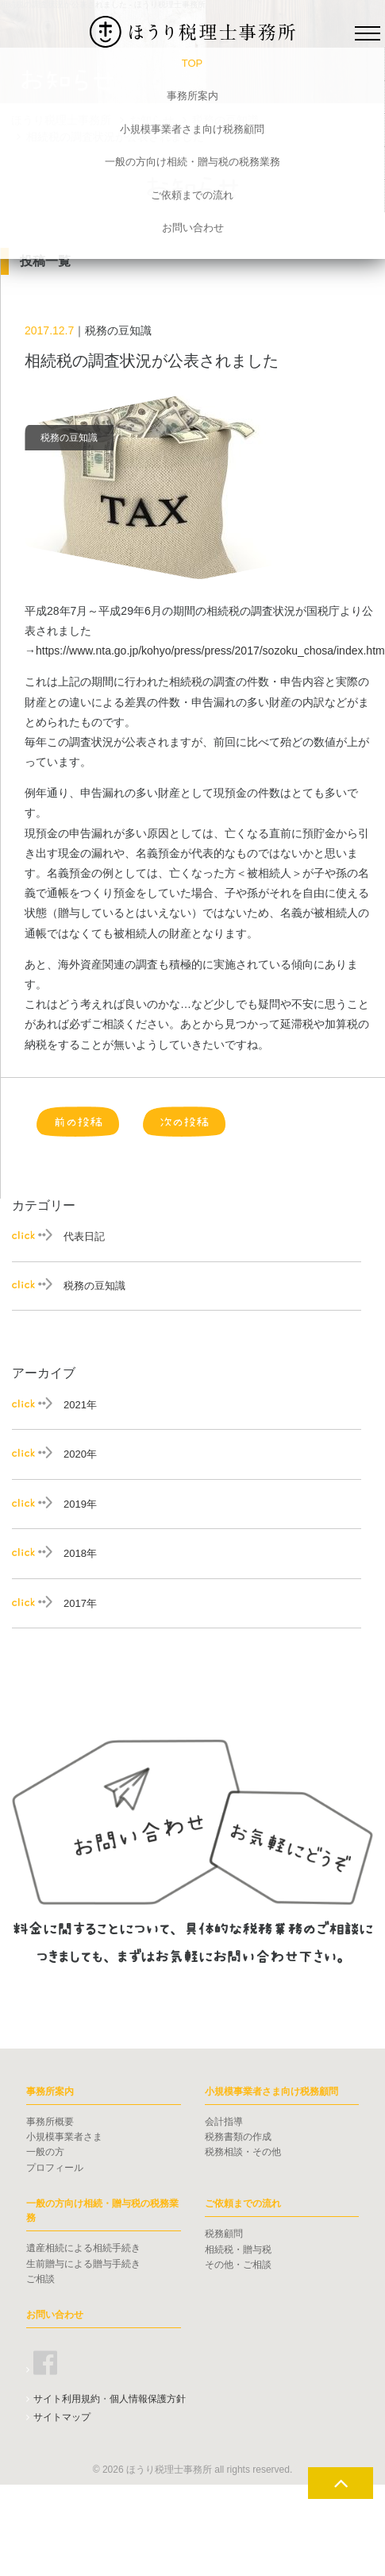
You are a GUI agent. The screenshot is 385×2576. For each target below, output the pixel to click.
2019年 (80, 1504)
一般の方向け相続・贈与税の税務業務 (192, 162)
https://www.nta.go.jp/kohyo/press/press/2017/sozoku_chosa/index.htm (210, 650)
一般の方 (45, 2151)
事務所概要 (50, 2121)
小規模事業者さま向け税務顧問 (192, 129)
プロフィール (54, 2167)
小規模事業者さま (64, 2136)
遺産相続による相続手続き (83, 2248)
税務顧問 (224, 2233)
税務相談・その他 (243, 2151)
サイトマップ (61, 2417)
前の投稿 (77, 1121)
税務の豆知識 (94, 1286)
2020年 (80, 1454)
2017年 (80, 1603)
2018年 (80, 1553)
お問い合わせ (193, 228)
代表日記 (84, 1236)
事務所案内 (192, 96)
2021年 (80, 1405)
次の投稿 (184, 1121)
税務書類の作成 (238, 2136)
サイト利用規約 (66, 2398)
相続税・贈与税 (238, 2249)
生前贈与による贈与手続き (83, 2263)
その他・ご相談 (238, 2264)
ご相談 (40, 2278)
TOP (192, 63)
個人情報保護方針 (148, 2398)
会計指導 (224, 2121)
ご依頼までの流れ (192, 195)
